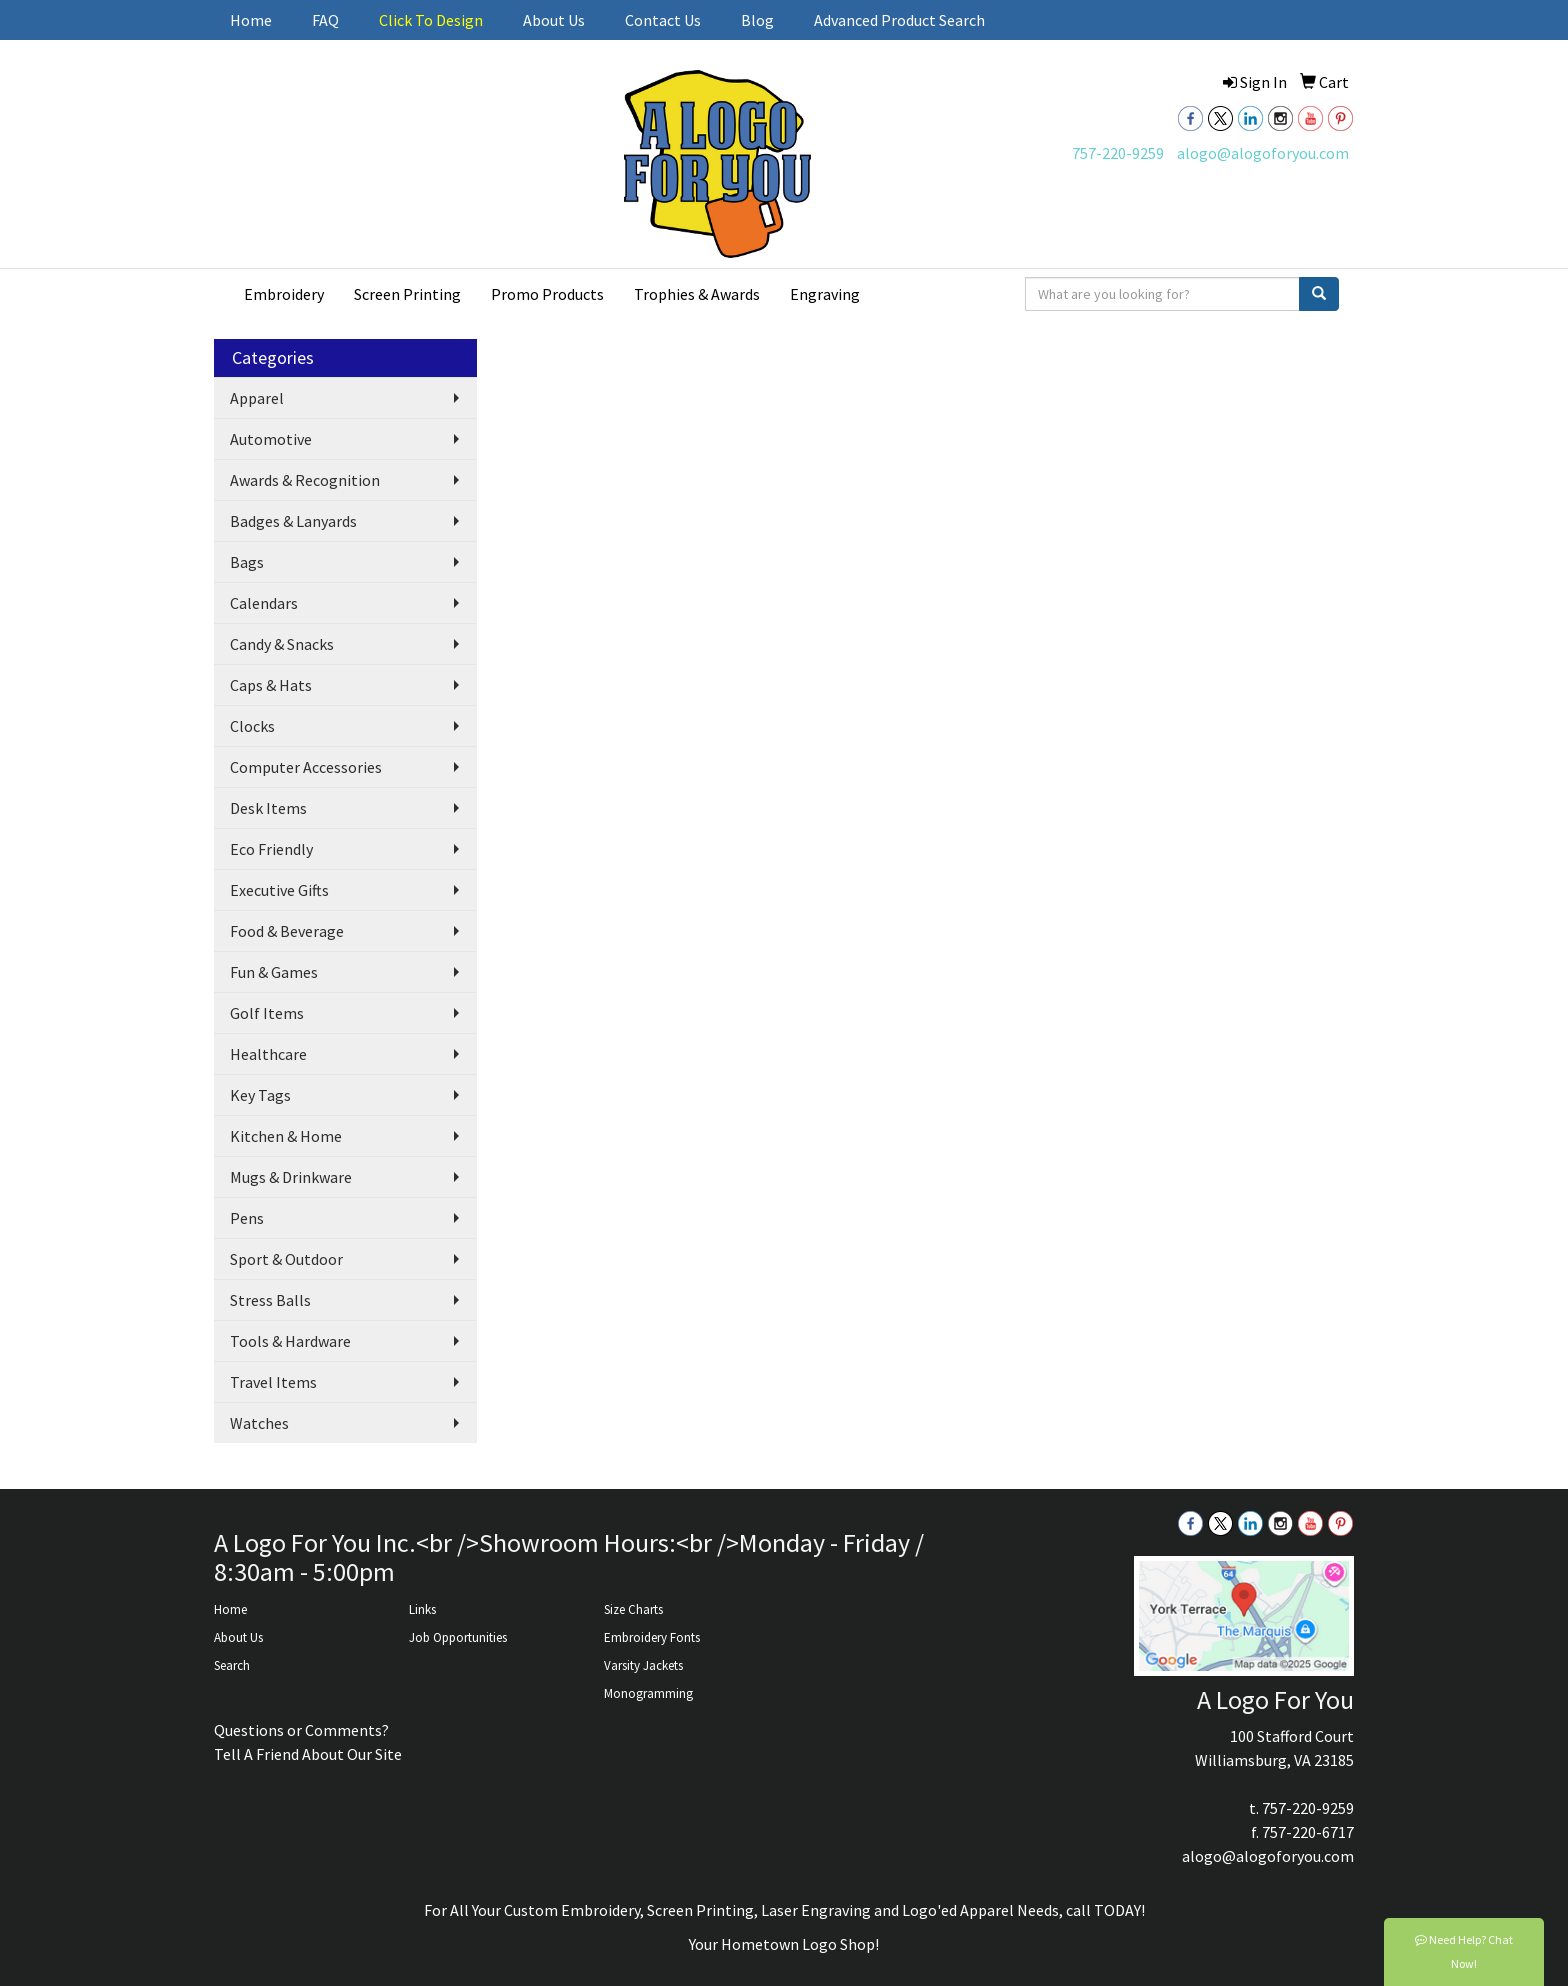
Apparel (257, 398)
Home (251, 20)
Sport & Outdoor (286, 1259)
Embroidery (284, 294)
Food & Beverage (287, 931)
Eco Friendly (271, 849)
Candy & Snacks (282, 644)
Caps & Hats (271, 685)
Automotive (271, 439)
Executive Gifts (279, 890)
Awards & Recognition (305, 480)
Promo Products (547, 294)
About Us (554, 20)
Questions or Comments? (301, 1730)
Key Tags (260, 1095)
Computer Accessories (306, 767)
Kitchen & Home (286, 1136)
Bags (247, 562)
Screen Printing (407, 294)
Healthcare (268, 1054)
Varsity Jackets (643, 1665)
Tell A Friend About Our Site (308, 1754)
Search (232, 1665)
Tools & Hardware (290, 1341)
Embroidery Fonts (652, 1637)
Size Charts (633, 1609)
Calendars (264, 603)
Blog (757, 20)
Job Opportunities (458, 1637)
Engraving (825, 294)
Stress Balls (270, 1300)
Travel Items (273, 1382)
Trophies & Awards (697, 294)
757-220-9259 (1118, 153)
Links (422, 1609)
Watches (259, 1423)
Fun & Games (274, 972)
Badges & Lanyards (293, 521)
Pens (247, 1218)
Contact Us (663, 20)
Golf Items (267, 1013)
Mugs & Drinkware (291, 1177)
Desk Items (268, 808)
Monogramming (648, 1693)
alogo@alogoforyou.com (1263, 153)
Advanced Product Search (899, 20)
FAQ (325, 20)
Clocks (252, 726)
